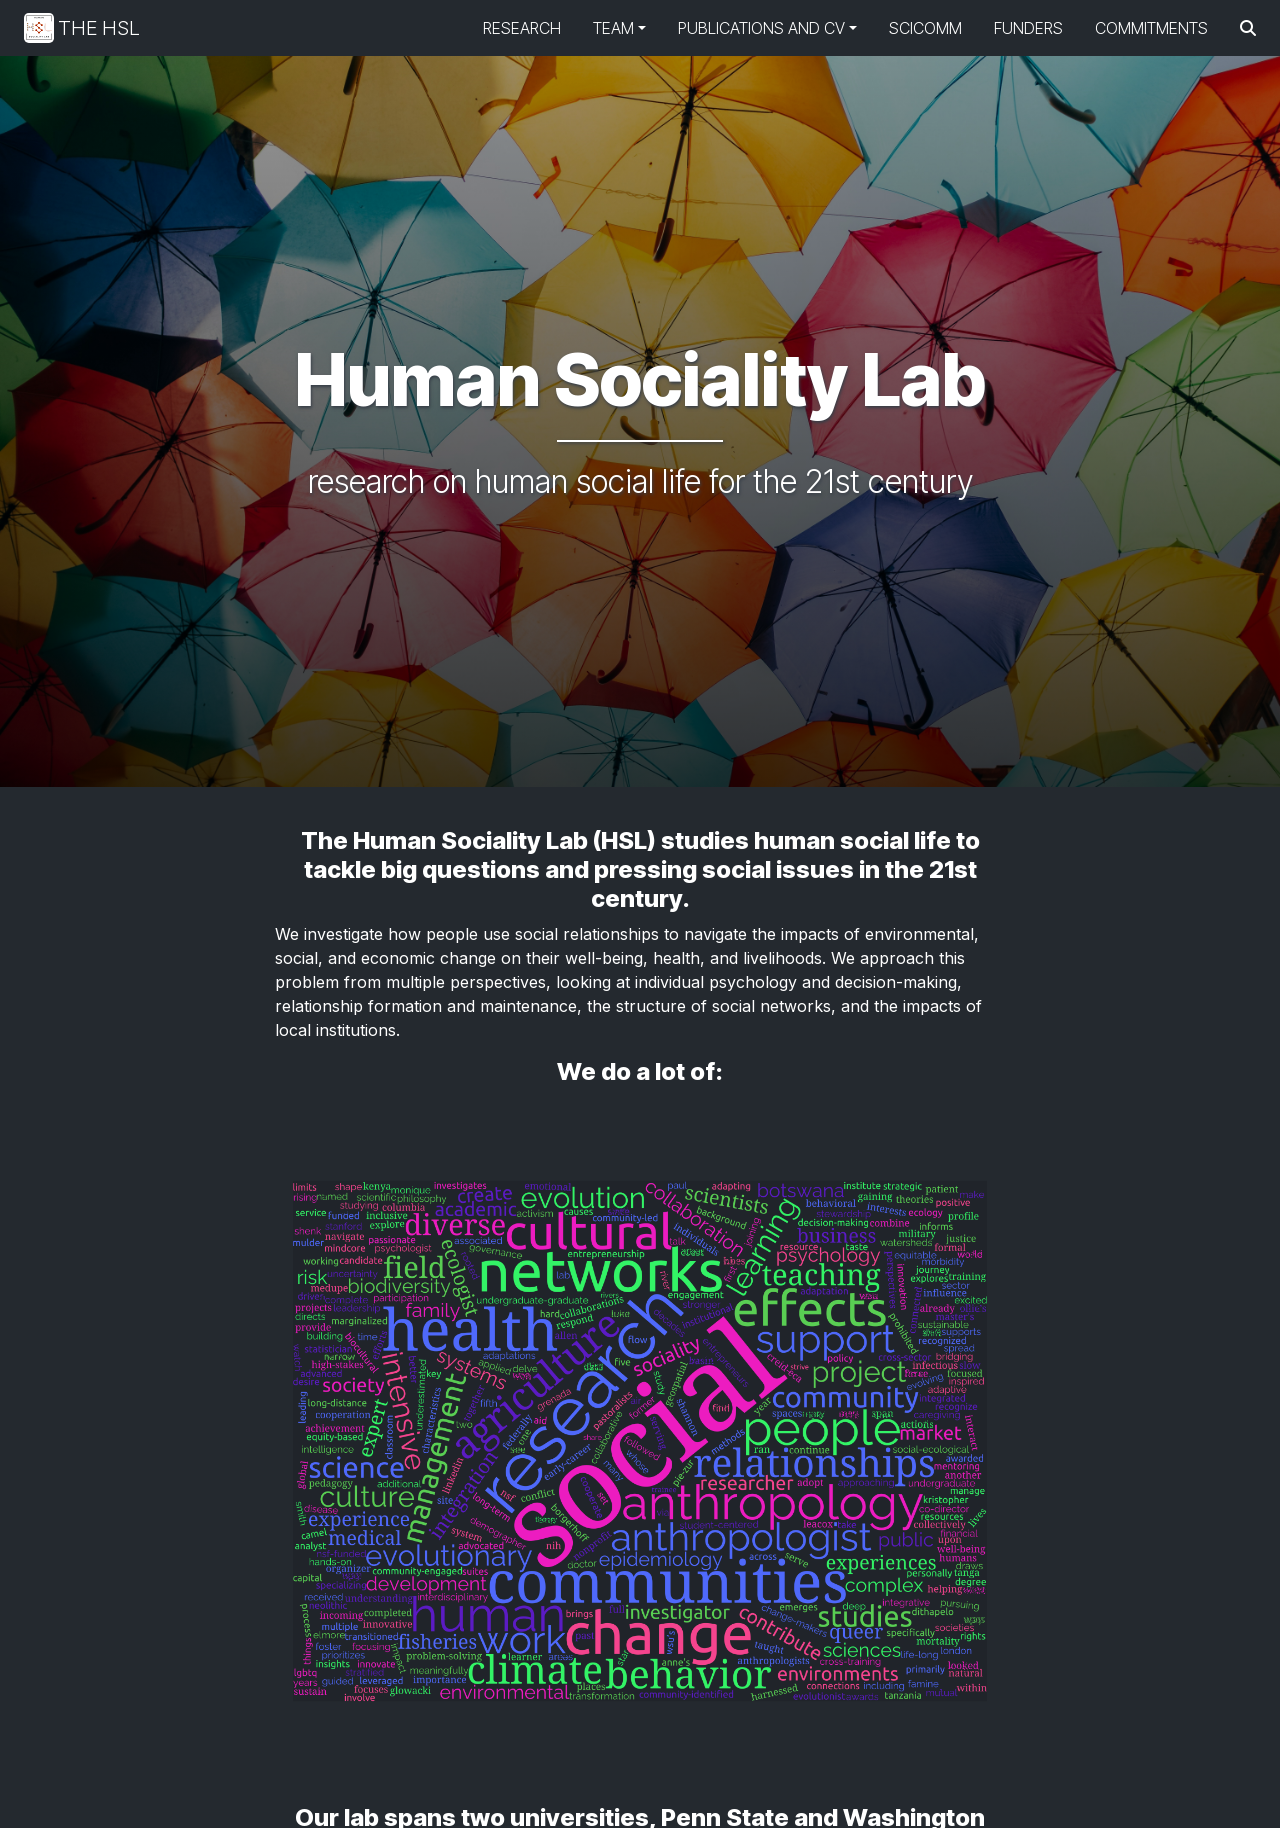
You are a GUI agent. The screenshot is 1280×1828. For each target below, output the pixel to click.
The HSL (82, 28)
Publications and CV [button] (761, 28)
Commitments (1151, 28)
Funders (1028, 28)
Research (522, 28)
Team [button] (613, 28)
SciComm (925, 28)
